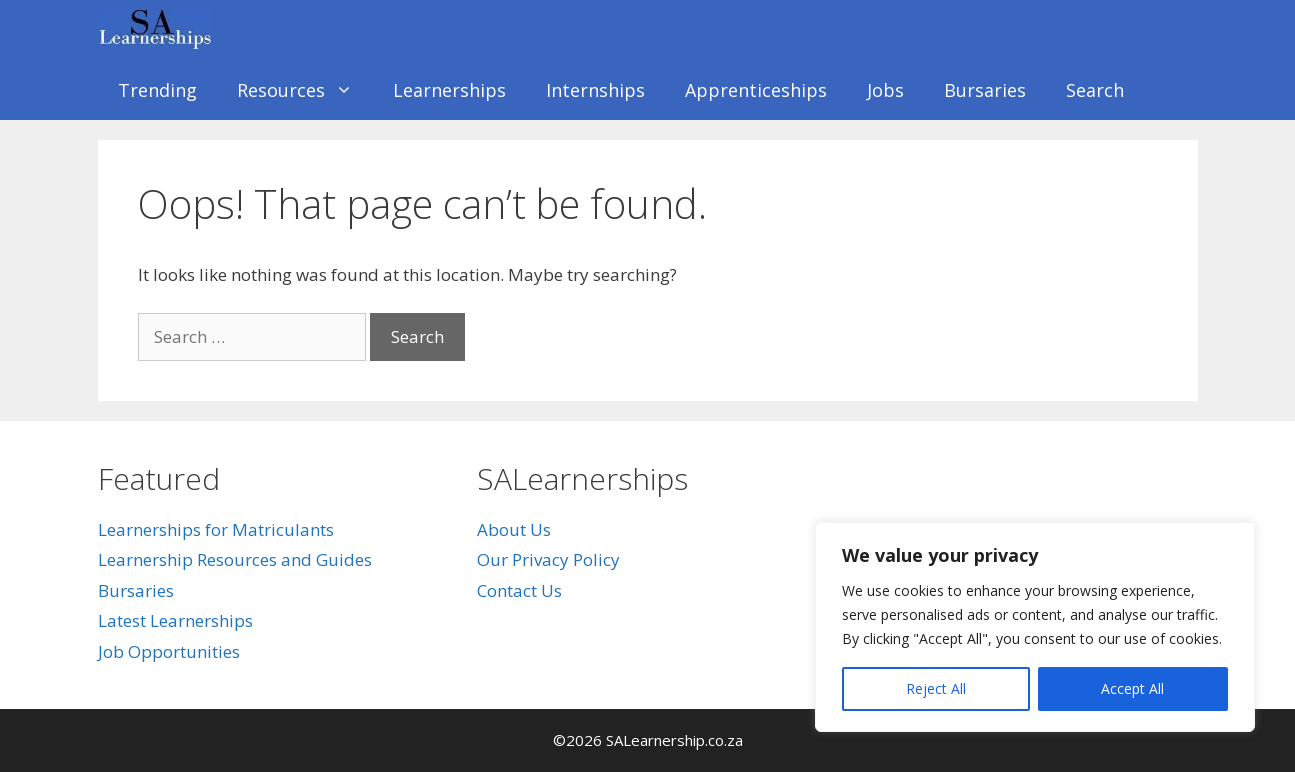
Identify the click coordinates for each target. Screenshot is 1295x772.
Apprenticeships (756, 90)
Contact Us (519, 590)
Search (1095, 90)
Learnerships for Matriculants (216, 529)
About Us (514, 529)
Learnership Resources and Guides (235, 559)
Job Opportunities (169, 651)
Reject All (936, 688)
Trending (157, 90)
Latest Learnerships (175, 620)
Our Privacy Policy (548, 559)
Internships (595, 90)
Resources (305, 90)
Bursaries (985, 90)
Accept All (1132, 688)
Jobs (885, 90)
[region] (1035, 627)
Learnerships (449, 90)
